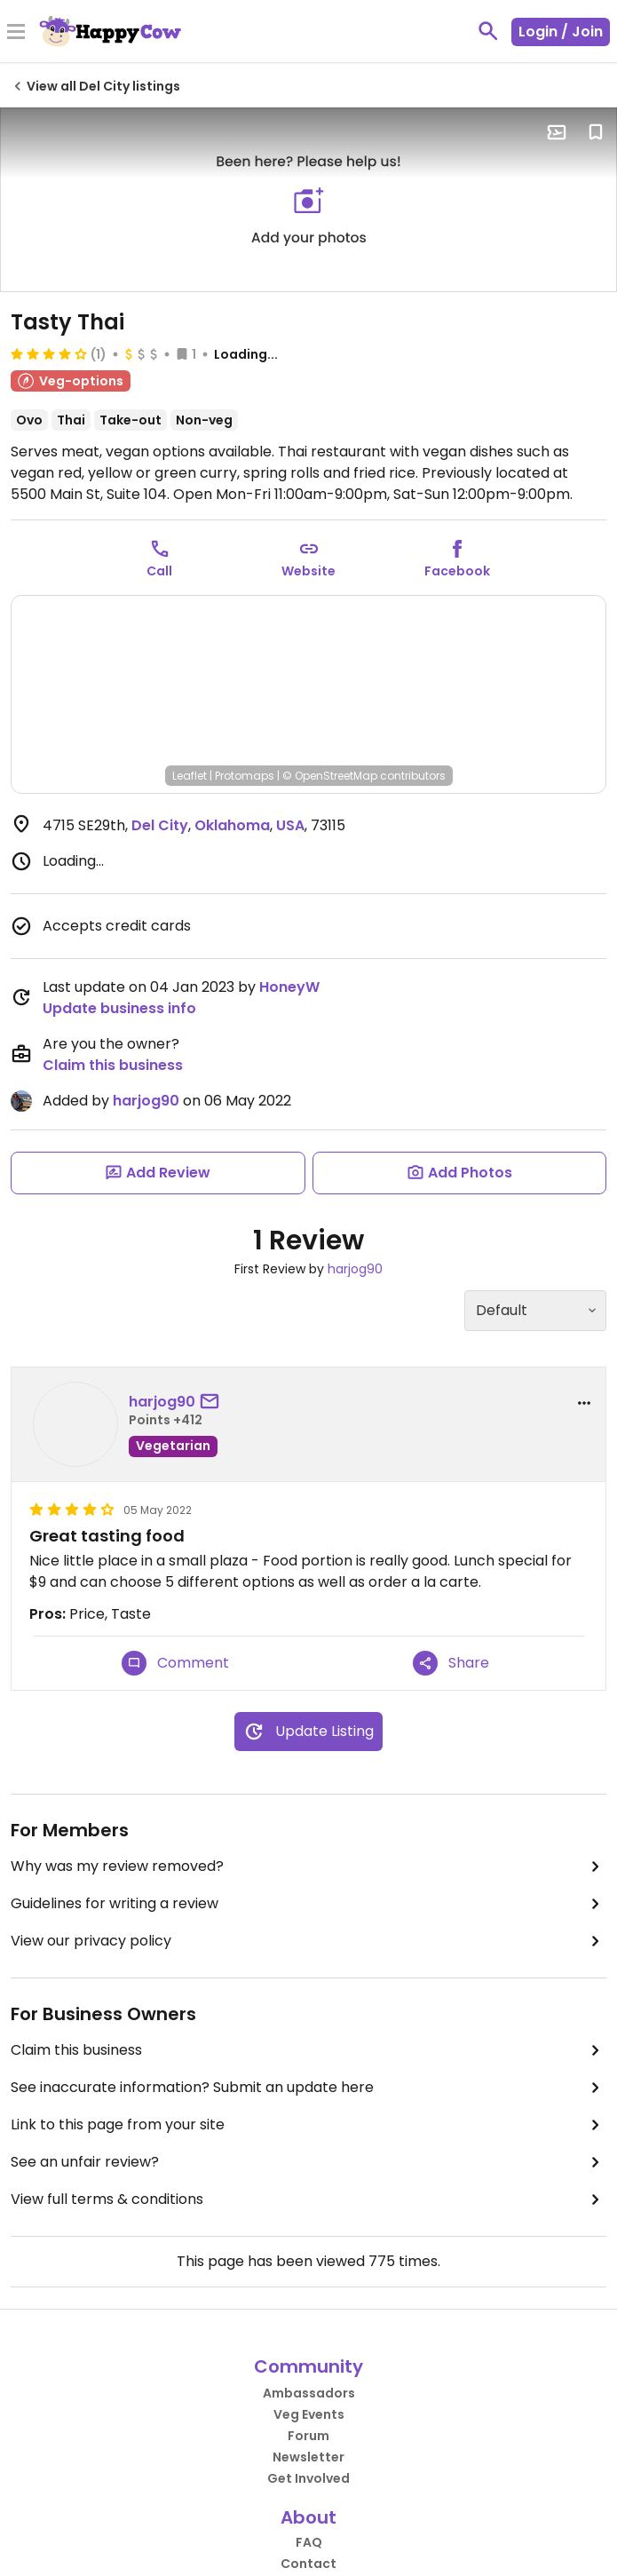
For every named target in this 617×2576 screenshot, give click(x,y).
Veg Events (308, 2414)
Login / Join (560, 31)
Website (308, 571)
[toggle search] (488, 31)
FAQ (309, 2542)
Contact (308, 2563)
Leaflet (189, 775)
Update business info (119, 1008)
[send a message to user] (213, 1402)
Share (451, 1663)
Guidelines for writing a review (308, 1903)
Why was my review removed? (308, 1866)
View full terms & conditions (308, 2199)
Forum (308, 2436)
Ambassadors (309, 2393)
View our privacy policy (308, 1941)
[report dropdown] (584, 1403)
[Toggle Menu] (16, 33)
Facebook (457, 571)
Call (159, 571)
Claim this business (113, 1065)
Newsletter (308, 2457)
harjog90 (146, 1100)
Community (308, 2366)
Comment (175, 1663)
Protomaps (244, 775)
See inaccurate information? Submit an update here (308, 2087)
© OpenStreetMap (329, 775)
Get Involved (308, 2478)
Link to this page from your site (308, 2125)
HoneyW (289, 987)
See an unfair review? (308, 2162)
